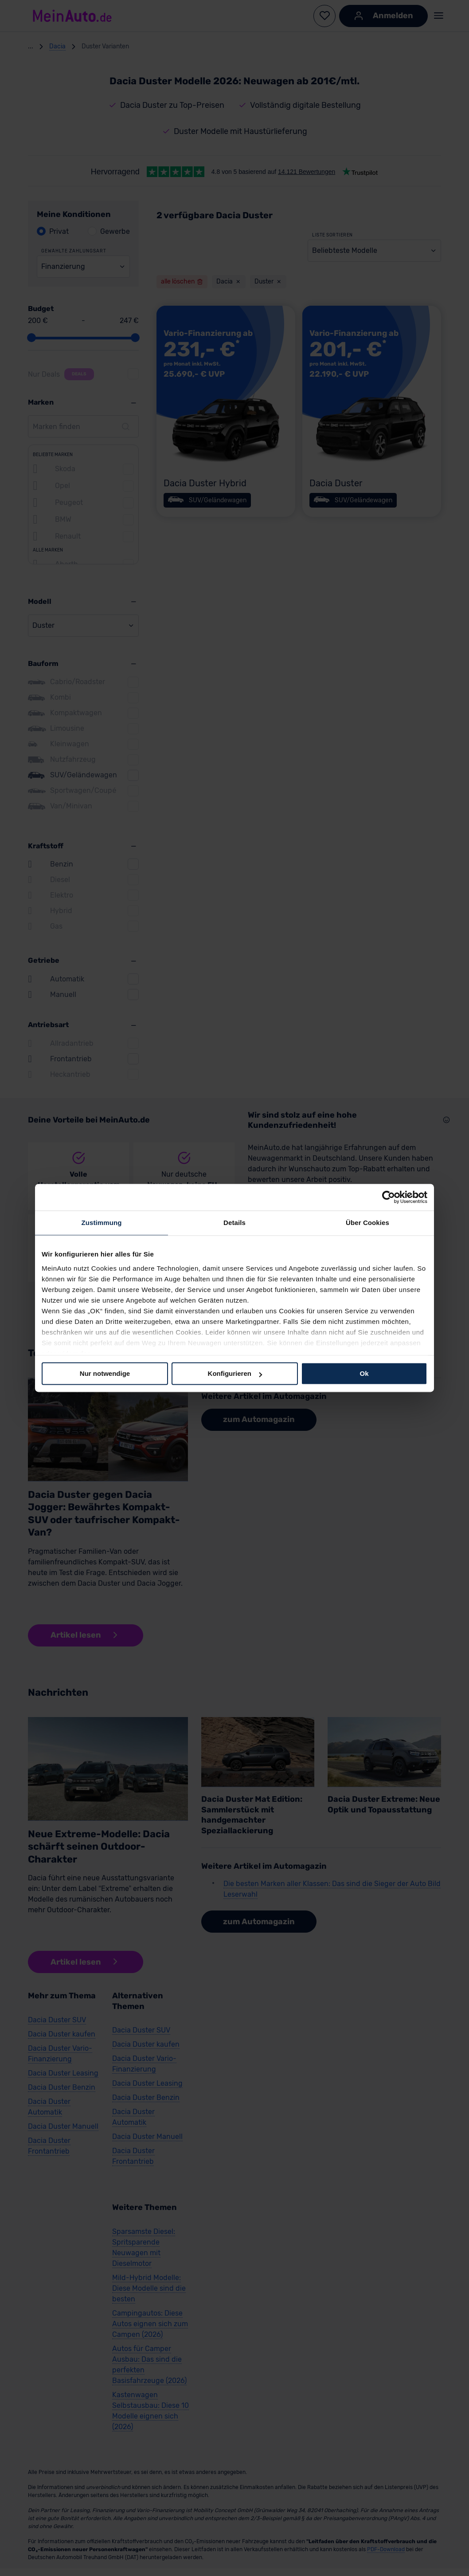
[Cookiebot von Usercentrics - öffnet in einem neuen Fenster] (388, 1197)
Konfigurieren (235, 1373)
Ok (364, 1373)
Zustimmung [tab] (102, 1222)
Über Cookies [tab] (367, 1222)
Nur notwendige (105, 1373)
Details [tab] (234, 1222)
